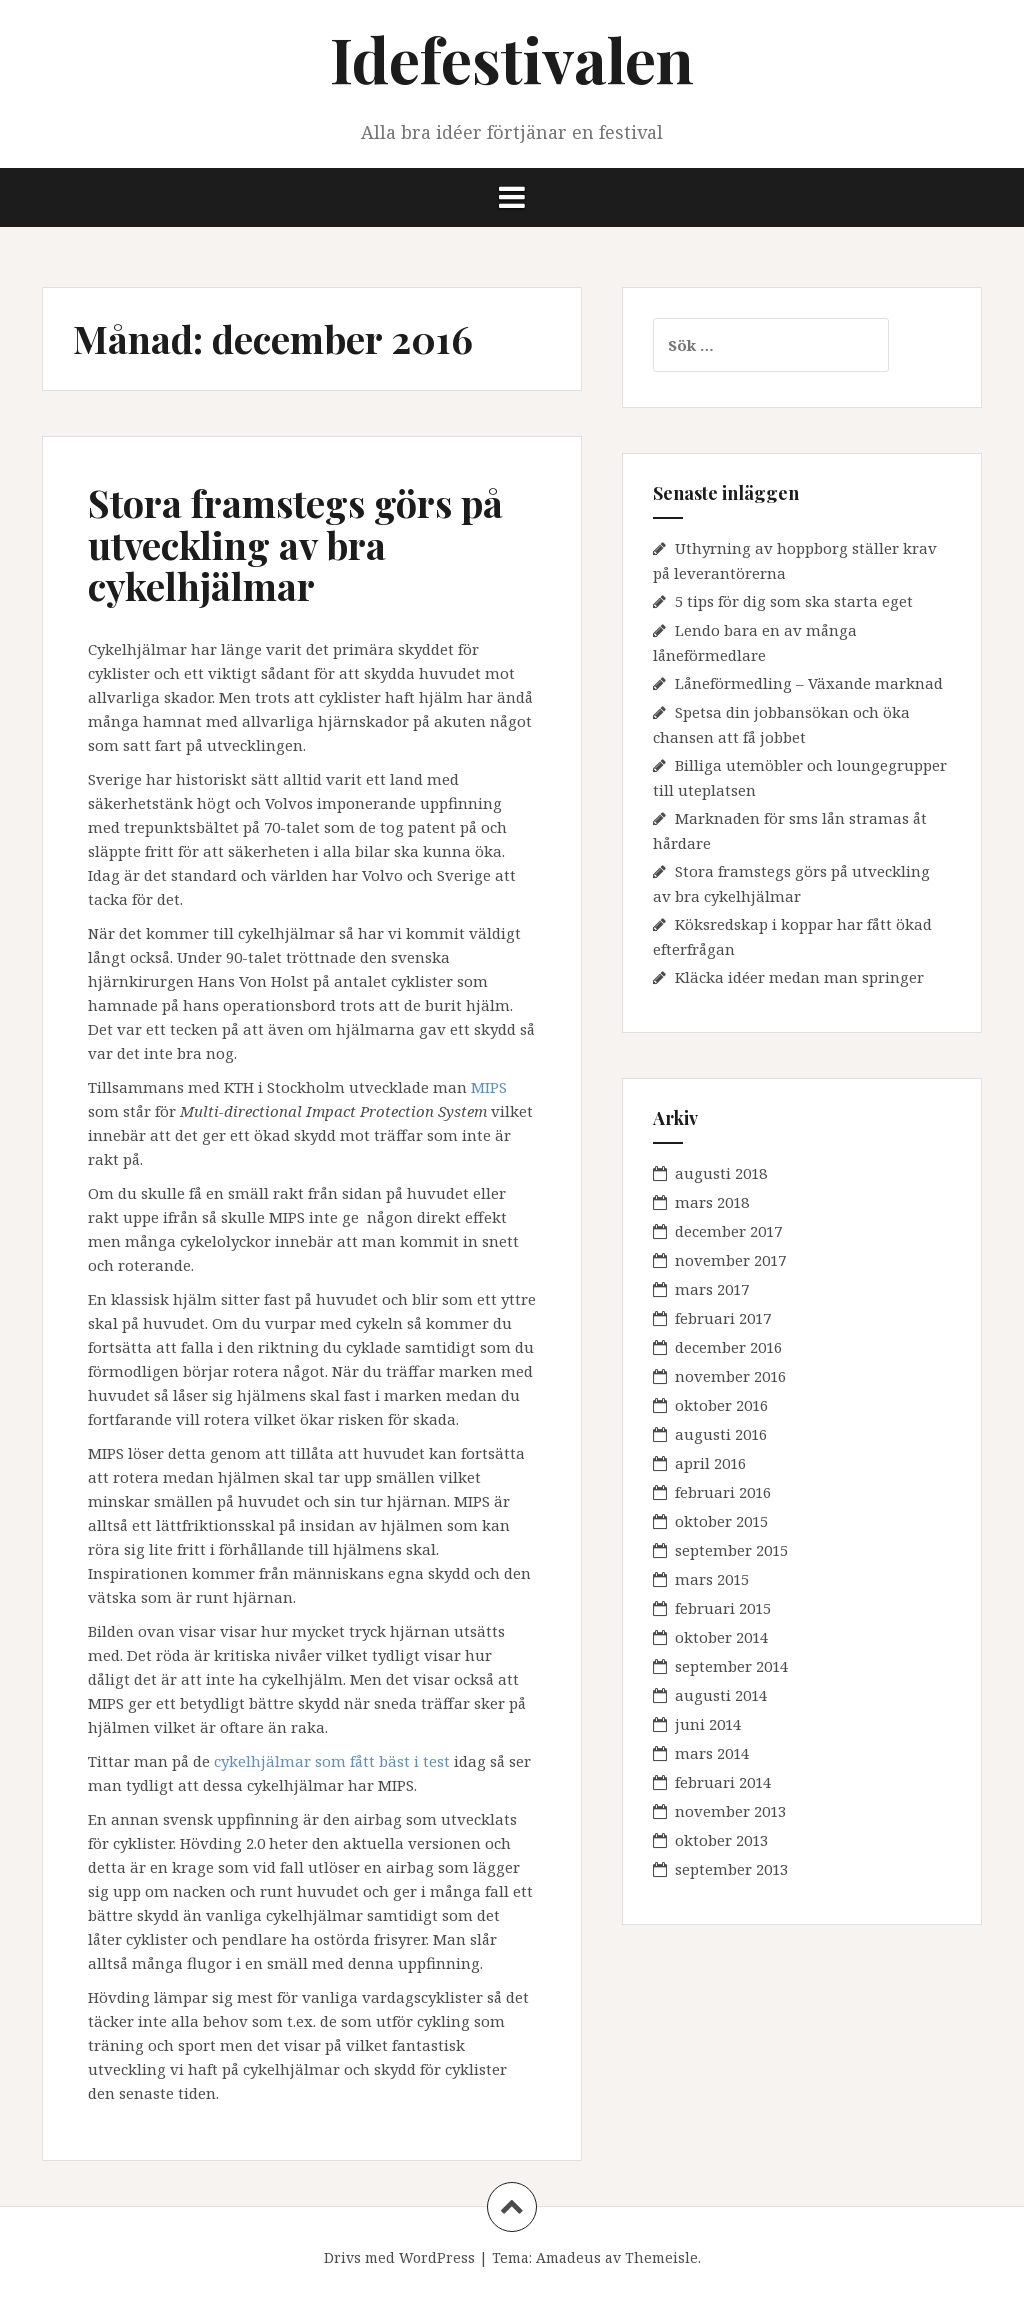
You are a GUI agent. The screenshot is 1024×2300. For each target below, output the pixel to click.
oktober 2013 (721, 1840)
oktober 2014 (721, 1637)
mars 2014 (712, 1753)
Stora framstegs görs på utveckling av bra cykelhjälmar (295, 544)
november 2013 (730, 1811)
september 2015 (731, 1550)
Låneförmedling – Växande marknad (809, 683)
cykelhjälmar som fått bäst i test (332, 1761)
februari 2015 (723, 1608)
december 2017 (728, 1231)
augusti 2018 (721, 1173)
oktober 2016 (721, 1405)
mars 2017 (712, 1289)
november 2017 (730, 1260)
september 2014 (731, 1666)
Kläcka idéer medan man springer (799, 977)
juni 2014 (708, 1724)
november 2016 (730, 1376)
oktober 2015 (721, 1521)
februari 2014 (723, 1782)
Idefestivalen (512, 58)
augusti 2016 (721, 1434)
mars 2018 (712, 1202)
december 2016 (728, 1347)
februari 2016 (723, 1492)
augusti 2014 (721, 1695)
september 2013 (731, 1869)
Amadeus (568, 2257)
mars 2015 (712, 1579)
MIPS (489, 1087)
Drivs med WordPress (399, 2257)
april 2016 (710, 1463)
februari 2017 (723, 1318)
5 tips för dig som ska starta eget (794, 601)
